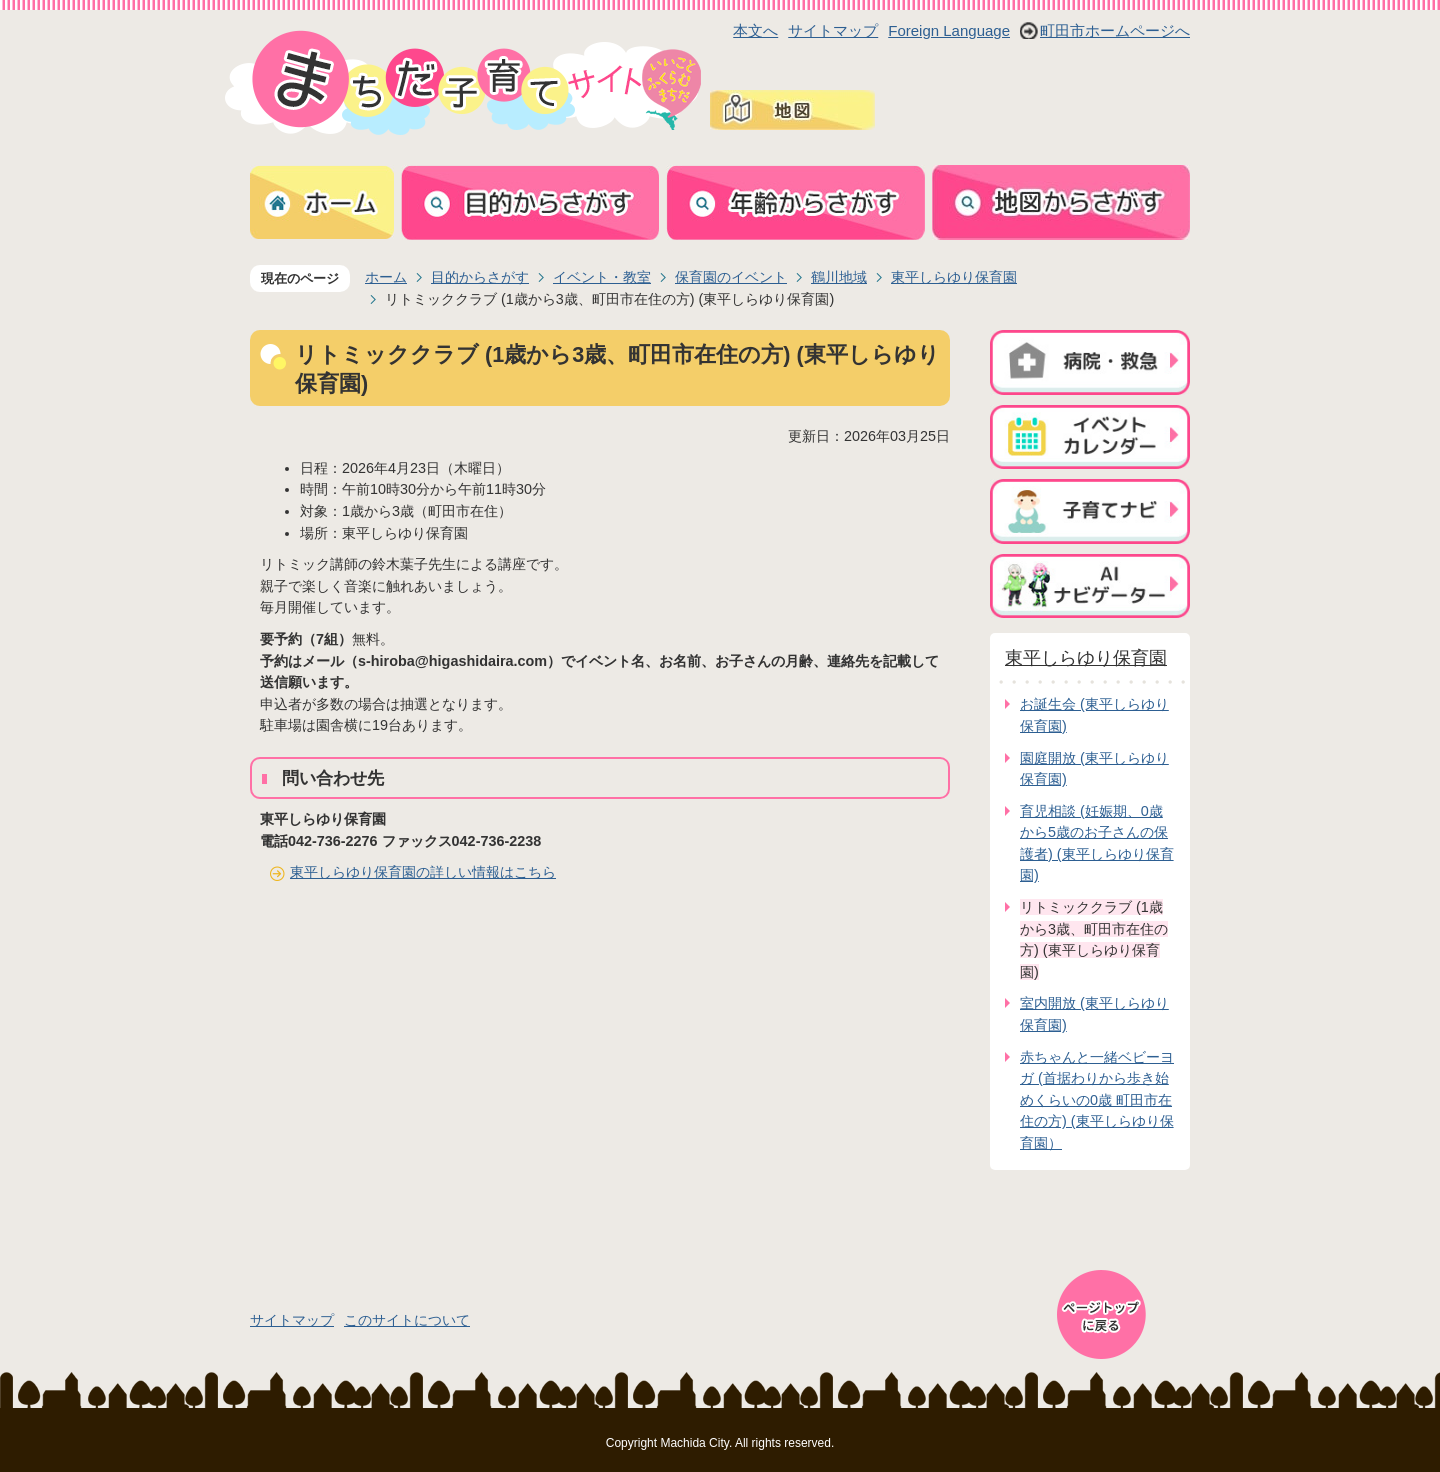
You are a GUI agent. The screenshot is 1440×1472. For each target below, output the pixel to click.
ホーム (386, 277)
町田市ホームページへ (1115, 30)
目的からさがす (480, 277)
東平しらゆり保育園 (954, 277)
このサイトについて (407, 1320)
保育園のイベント (731, 277)
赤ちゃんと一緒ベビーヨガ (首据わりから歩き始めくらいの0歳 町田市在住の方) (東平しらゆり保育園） (1097, 1100)
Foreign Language (949, 30)
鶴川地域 (839, 277)
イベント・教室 (602, 277)
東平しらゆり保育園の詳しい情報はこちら (423, 872)
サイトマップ (833, 30)
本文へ (755, 30)
